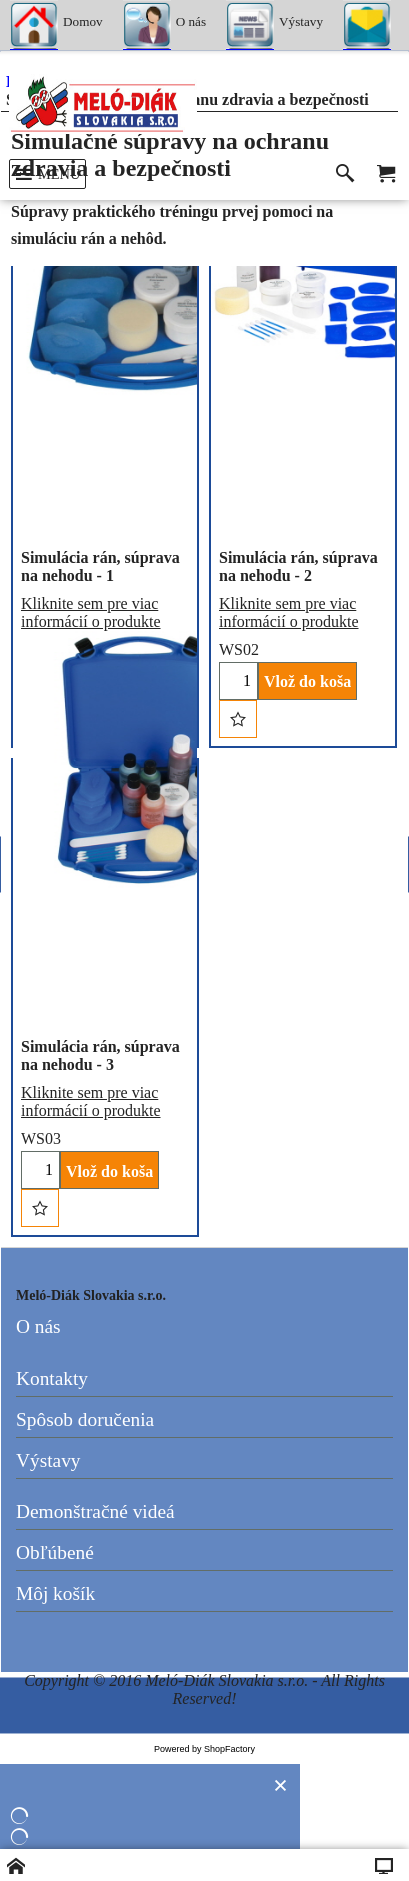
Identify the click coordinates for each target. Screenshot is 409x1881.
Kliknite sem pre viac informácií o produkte (91, 612)
